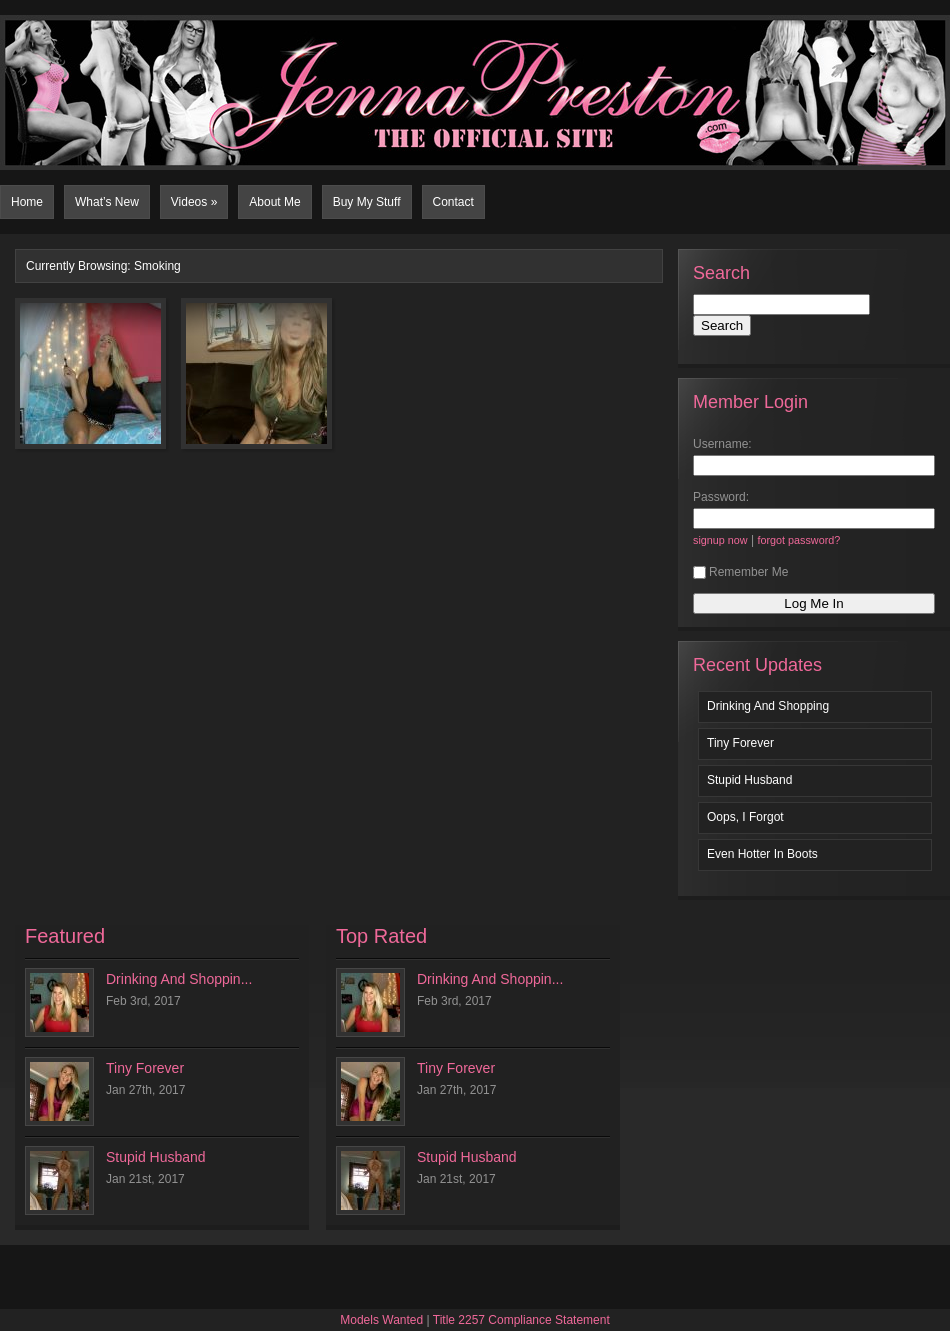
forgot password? (798, 540)
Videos (194, 202)
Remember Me (740, 572)
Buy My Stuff (367, 202)
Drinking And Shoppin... (179, 979)
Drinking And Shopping (768, 706)
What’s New (107, 202)
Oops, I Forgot (745, 817)
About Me (274, 202)
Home (27, 202)
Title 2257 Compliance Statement (521, 1320)
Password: (721, 497)
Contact (453, 202)
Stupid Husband (749, 780)
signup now (720, 540)
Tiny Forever (740, 743)
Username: (722, 444)
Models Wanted (381, 1320)
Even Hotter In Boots (762, 854)
